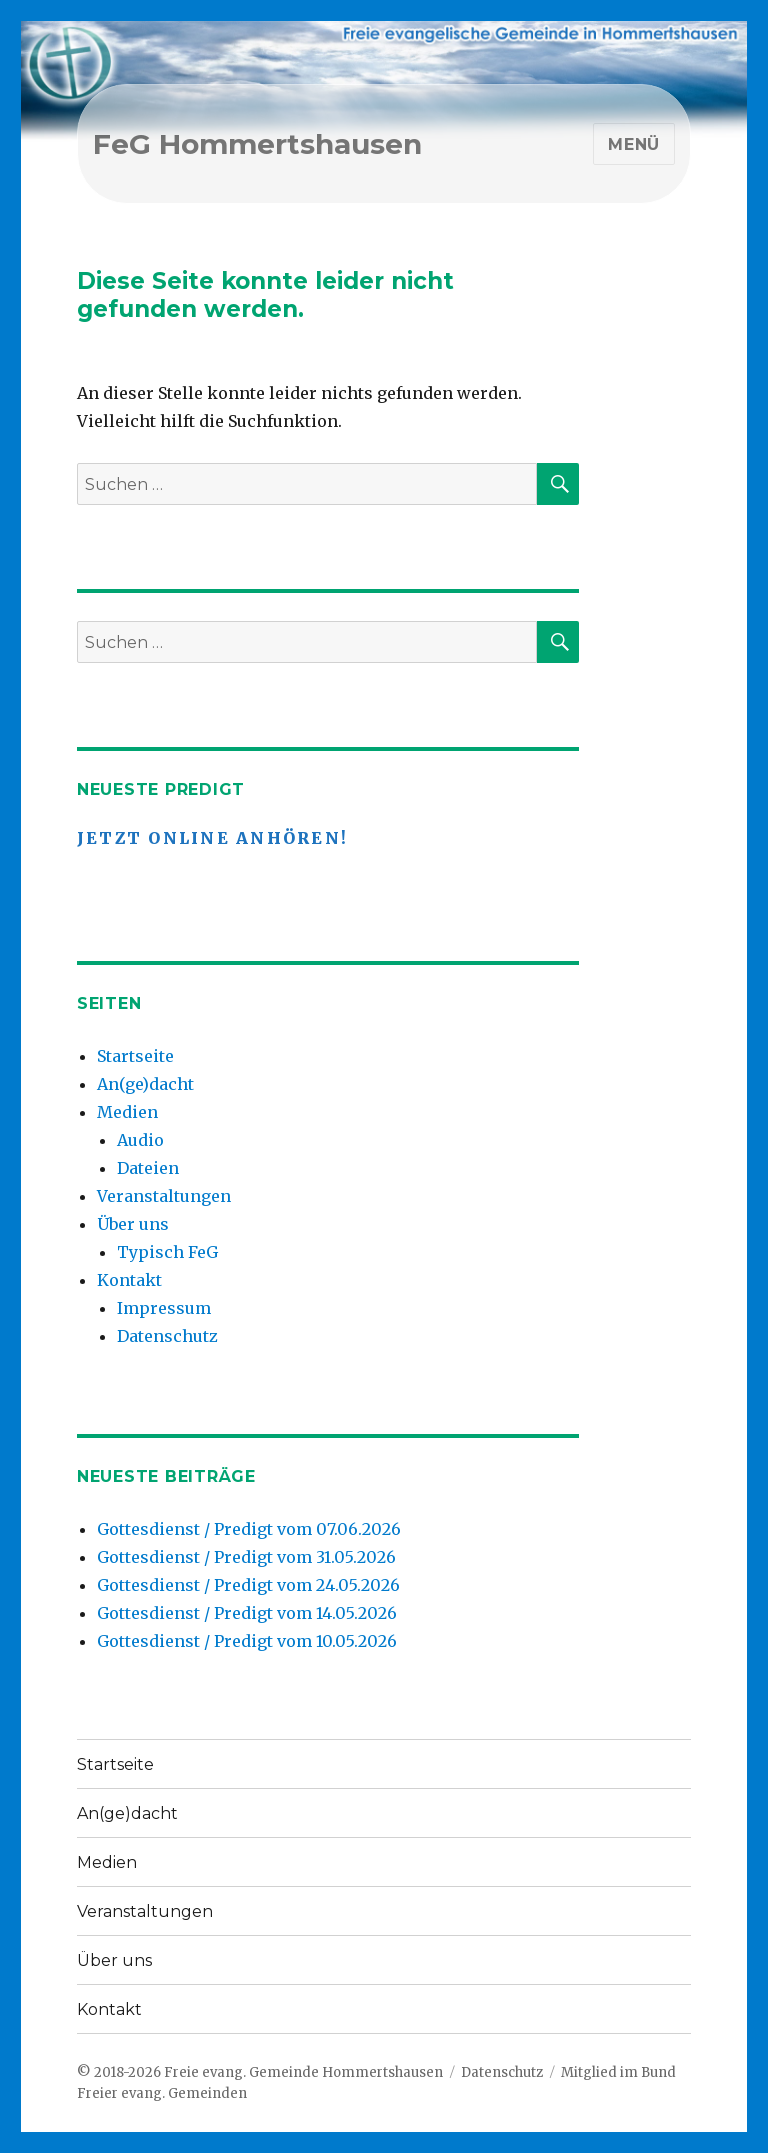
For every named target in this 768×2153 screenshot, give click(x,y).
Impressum (164, 1308)
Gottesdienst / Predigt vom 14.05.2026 (247, 1613)
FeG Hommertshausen (257, 144)
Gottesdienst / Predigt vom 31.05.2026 (246, 1557)
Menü (634, 144)
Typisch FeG (167, 1252)
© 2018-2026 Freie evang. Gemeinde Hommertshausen (260, 2072)
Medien (127, 1112)
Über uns (133, 1224)
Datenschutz (167, 1336)
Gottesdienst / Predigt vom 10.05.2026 (247, 1641)
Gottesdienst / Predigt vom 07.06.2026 (249, 1529)
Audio (140, 1140)
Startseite (135, 1056)
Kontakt (129, 1280)
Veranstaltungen (164, 1196)
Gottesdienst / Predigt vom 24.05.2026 (248, 1585)
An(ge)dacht (145, 1084)
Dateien (148, 1168)
